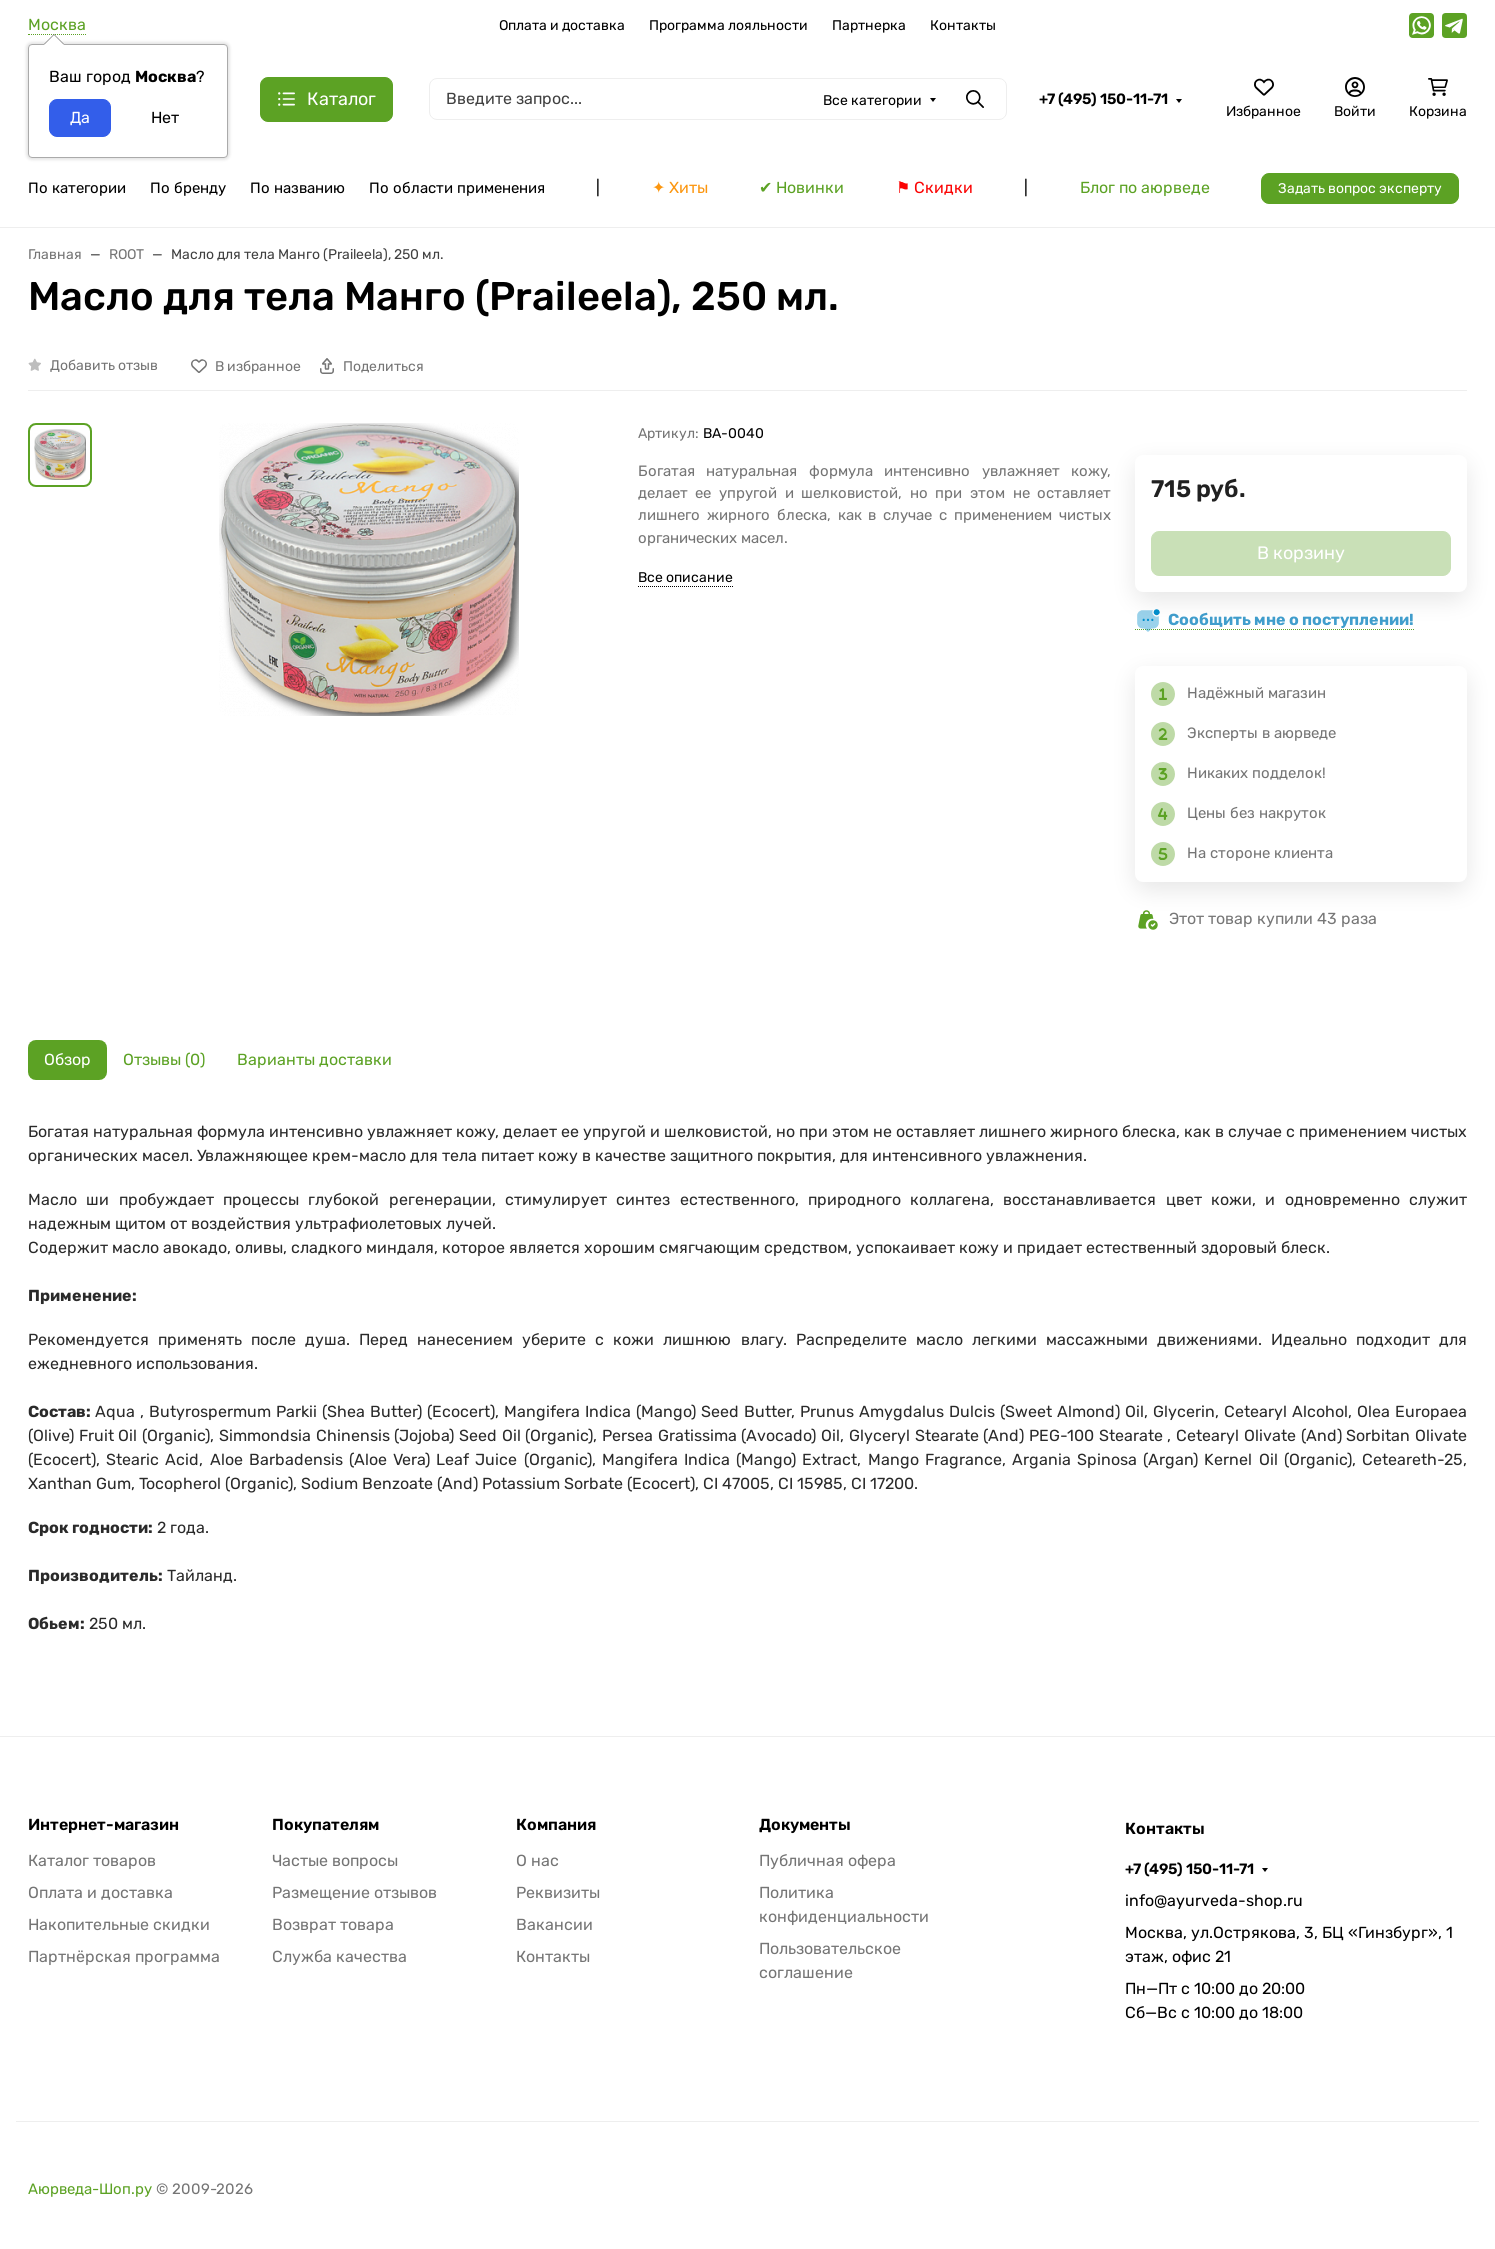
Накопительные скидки (119, 1924)
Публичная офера (827, 1860)
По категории (77, 188)
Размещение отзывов (354, 1892)
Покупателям (325, 1825)
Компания (556, 1825)
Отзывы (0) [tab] (164, 1059)
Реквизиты (558, 1892)
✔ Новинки (801, 187)
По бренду (188, 188)
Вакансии (554, 1924)
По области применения (457, 188)
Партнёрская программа (124, 1956)
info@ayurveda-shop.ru (1214, 1900)
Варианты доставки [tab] (314, 1059)
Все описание (685, 577)
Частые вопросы (335, 1860)
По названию (297, 188)
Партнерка (869, 25)
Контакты (963, 25)
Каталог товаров (92, 1860)
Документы (805, 1825)
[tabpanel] (747, 1388)
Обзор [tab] (67, 1059)
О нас (537, 1860)
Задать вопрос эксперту (1360, 188)
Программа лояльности (728, 25)
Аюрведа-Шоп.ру (90, 2189)
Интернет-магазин (103, 1825)
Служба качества (339, 1956)
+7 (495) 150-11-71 (1103, 99)
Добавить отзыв (104, 365)
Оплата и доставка (562, 25)
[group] (369, 716)
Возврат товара (333, 1924)
